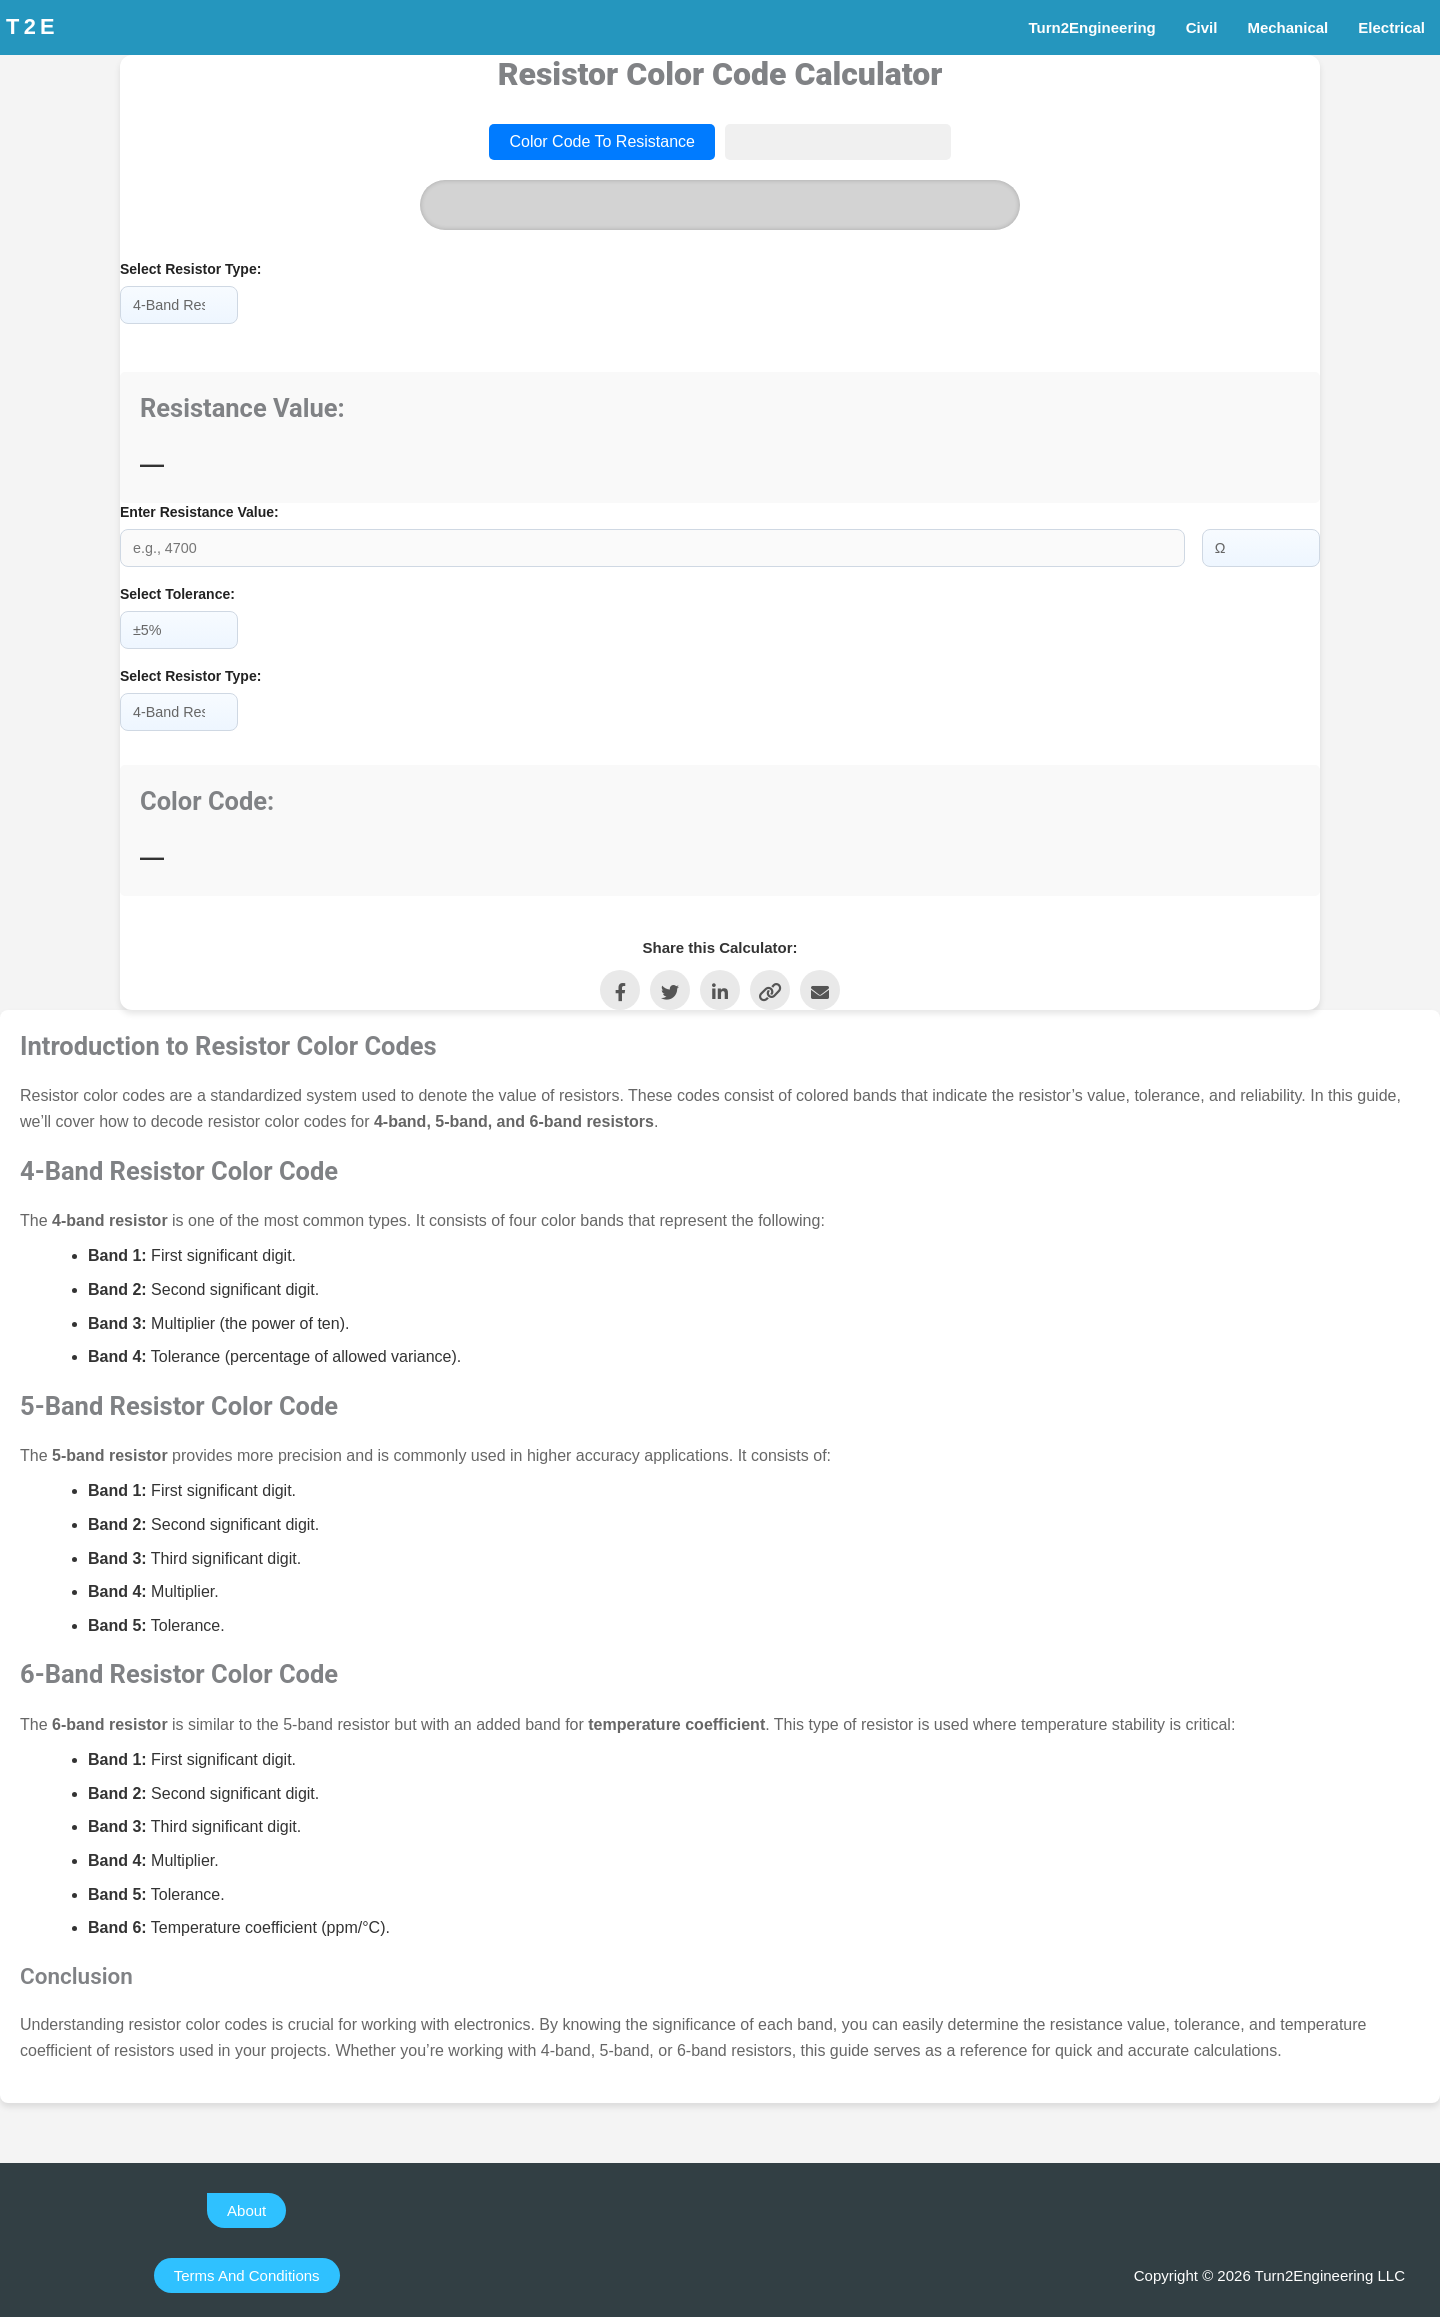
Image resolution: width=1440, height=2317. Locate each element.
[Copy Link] (770, 984)
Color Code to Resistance (602, 141)
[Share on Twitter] (670, 984)
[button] (246, 2204)
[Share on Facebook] (620, 984)
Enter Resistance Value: (199, 511)
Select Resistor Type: (190, 269)
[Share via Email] (820, 984)
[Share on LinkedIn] (720, 984)
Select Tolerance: (177, 591)
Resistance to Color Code (838, 141)
